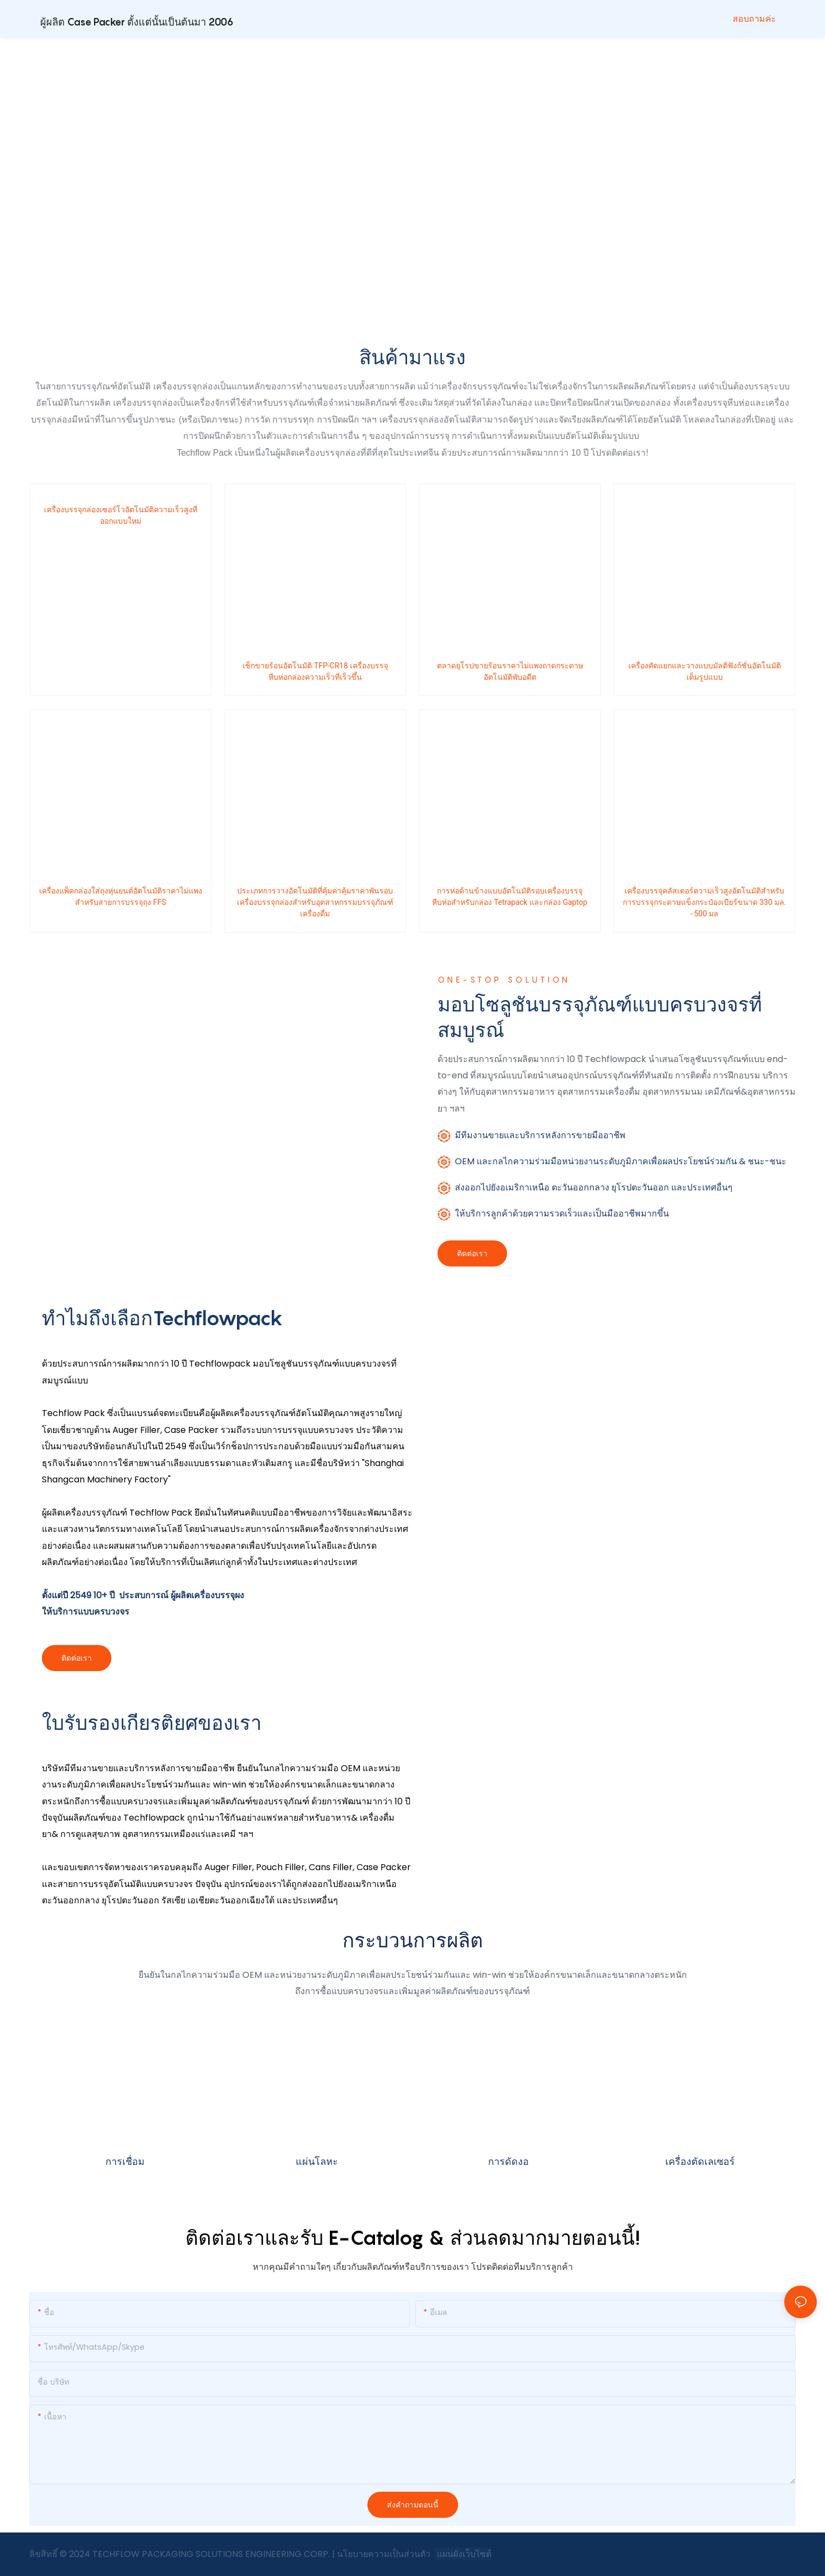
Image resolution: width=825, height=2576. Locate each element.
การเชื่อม (125, 2161)
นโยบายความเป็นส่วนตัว (385, 2554)
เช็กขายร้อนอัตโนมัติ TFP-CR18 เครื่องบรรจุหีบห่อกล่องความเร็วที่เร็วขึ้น (315, 671)
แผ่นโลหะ (317, 2161)
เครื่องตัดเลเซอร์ (700, 2161)
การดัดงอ (508, 2161)
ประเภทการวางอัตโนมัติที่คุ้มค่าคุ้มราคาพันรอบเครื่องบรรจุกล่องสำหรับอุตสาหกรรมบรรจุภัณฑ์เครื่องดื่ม (315, 902)
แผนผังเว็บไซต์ (463, 2554)
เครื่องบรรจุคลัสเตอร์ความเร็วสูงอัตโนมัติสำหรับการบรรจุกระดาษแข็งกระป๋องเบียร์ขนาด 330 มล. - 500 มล (704, 902)
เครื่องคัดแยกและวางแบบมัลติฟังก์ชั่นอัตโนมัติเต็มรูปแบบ (704, 671)
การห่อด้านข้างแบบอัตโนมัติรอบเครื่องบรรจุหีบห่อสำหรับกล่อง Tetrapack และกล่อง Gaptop (509, 896)
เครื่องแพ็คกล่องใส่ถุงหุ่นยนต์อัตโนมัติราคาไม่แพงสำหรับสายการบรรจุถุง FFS (120, 896)
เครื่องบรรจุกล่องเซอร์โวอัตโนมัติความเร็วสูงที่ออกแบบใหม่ (120, 515)
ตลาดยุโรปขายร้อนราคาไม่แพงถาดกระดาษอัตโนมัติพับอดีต (510, 671)
